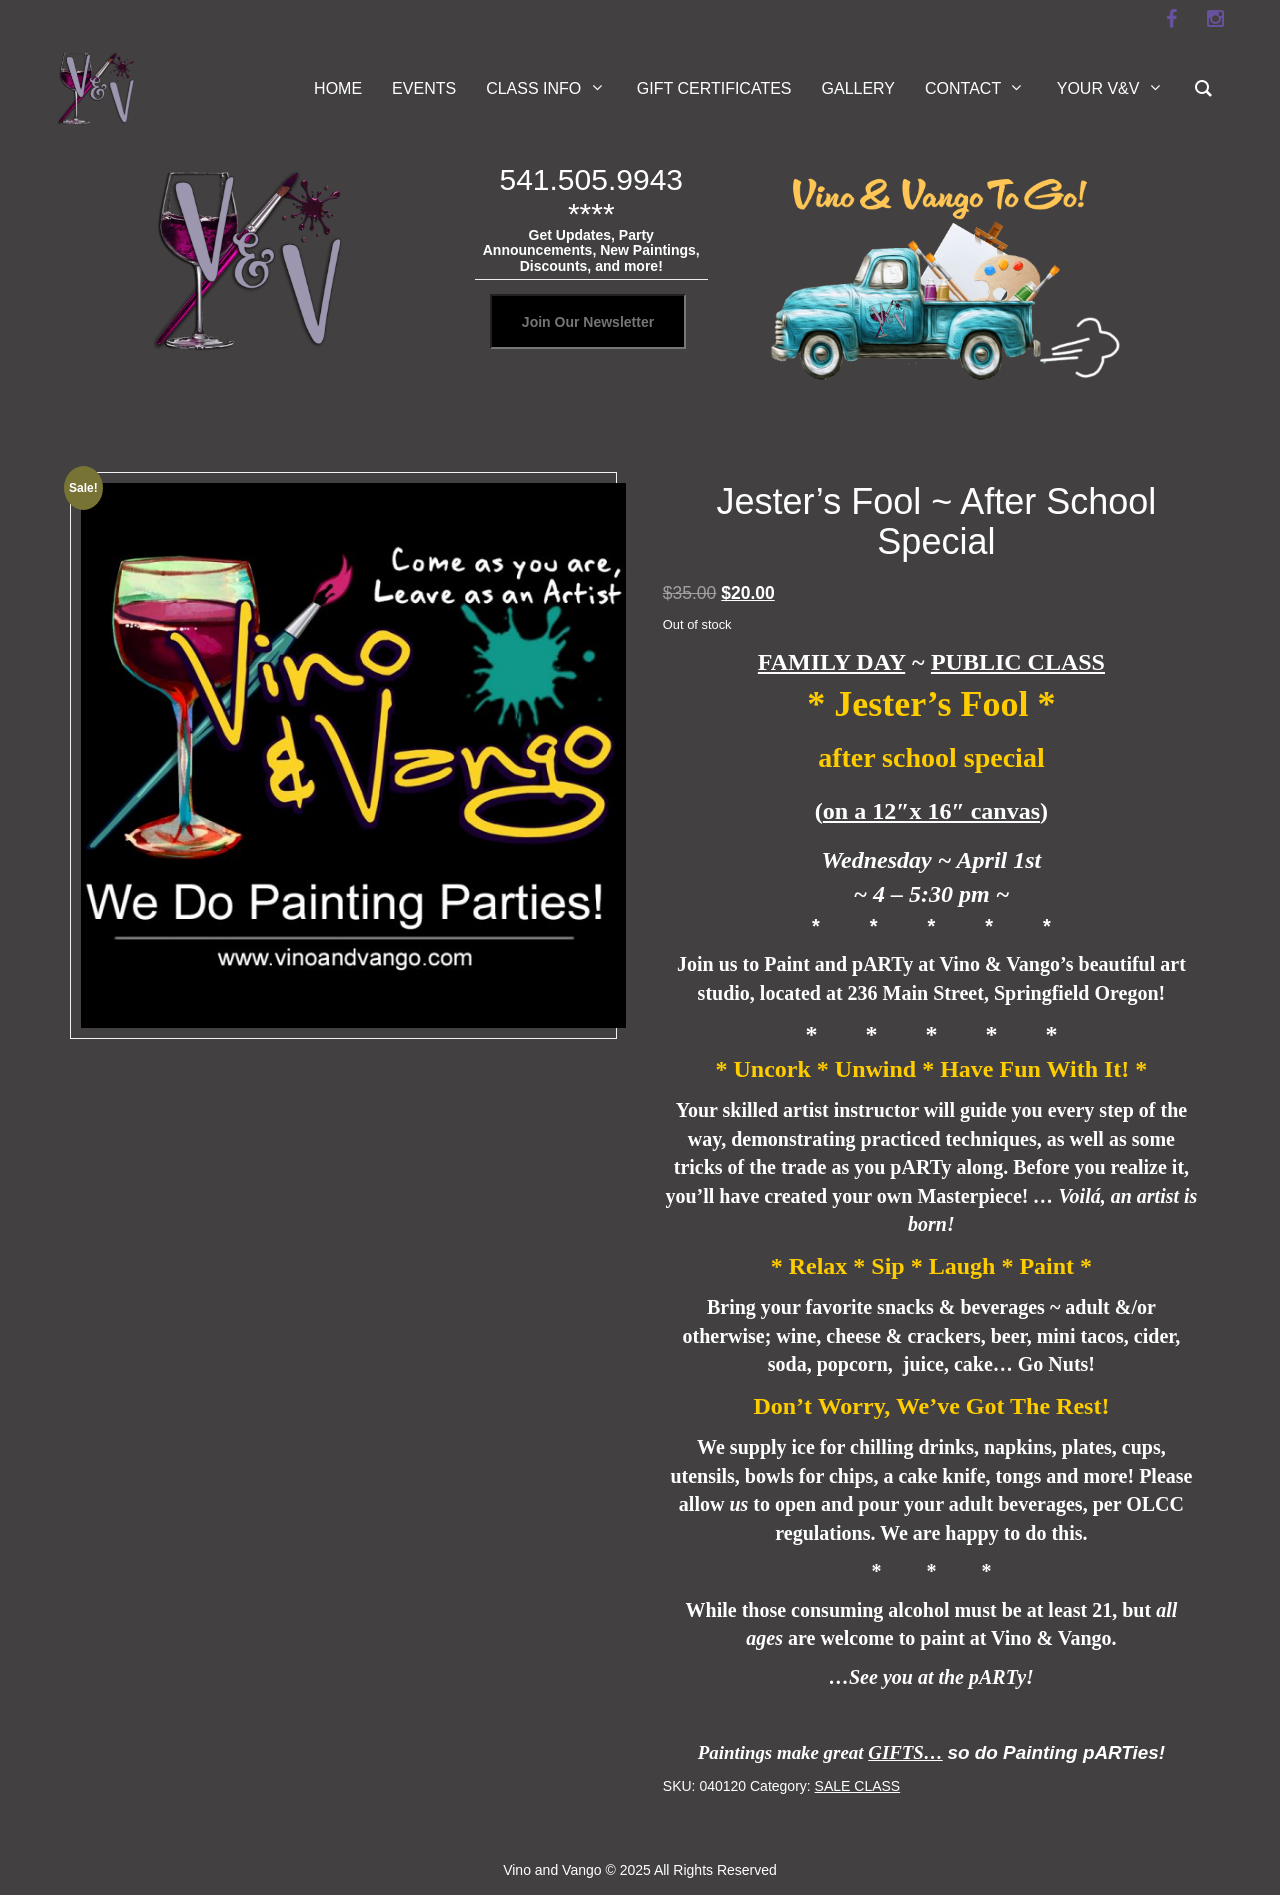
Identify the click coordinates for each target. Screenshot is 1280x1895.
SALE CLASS (858, 1786)
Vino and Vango (552, 1870)
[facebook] (1171, 19)
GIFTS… (905, 1752)
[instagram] (1215, 19)
